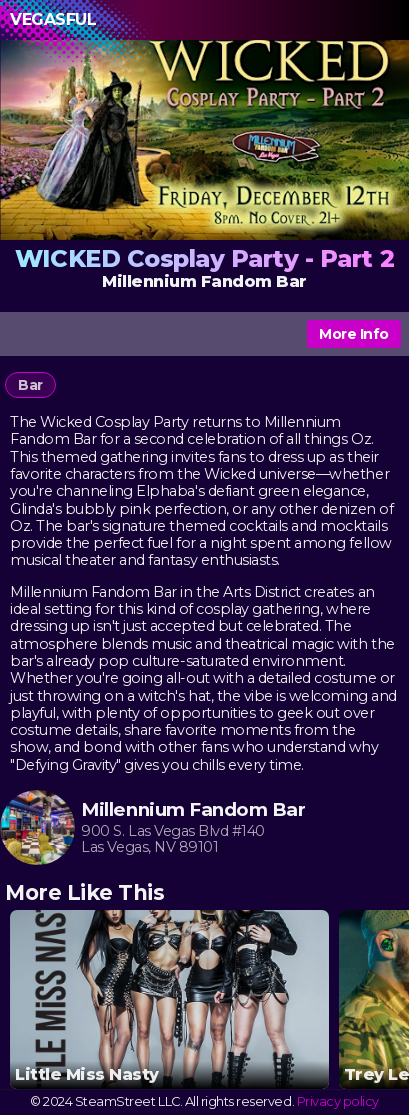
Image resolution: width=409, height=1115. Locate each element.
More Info (354, 334)
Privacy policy (338, 1101)
